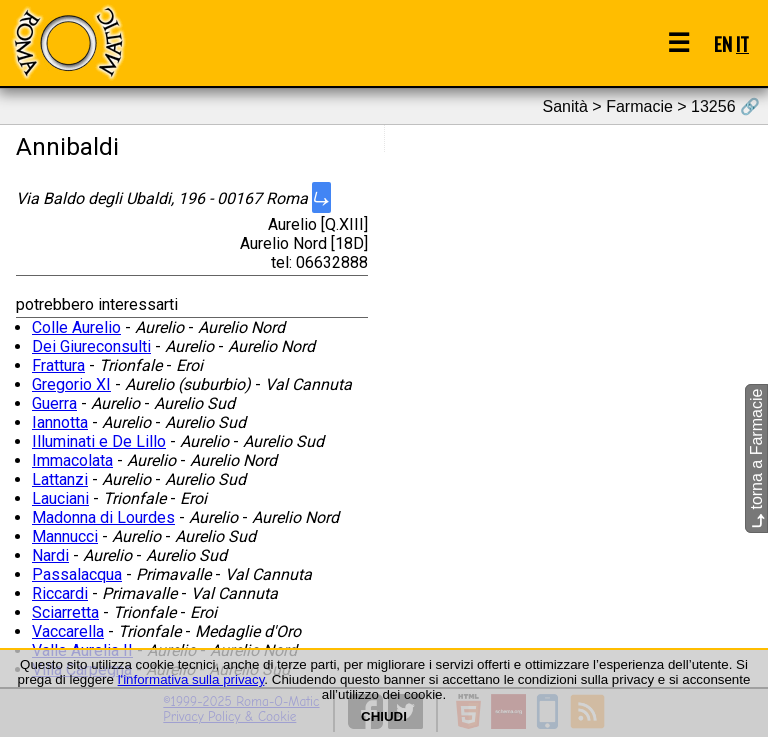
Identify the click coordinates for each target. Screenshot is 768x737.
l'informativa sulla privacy (191, 679)
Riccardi (60, 593)
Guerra (54, 403)
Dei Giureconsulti (91, 346)
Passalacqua (77, 574)
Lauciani (60, 498)
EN (723, 43)
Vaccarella (68, 631)
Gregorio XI (71, 384)
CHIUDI (384, 716)
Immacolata (72, 460)
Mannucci (65, 536)
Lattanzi (60, 479)
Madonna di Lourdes (103, 517)
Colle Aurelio (76, 327)
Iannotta (60, 422)
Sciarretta (65, 612)
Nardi (50, 555)
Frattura (58, 365)
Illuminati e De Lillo (99, 441)
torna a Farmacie (756, 458)
